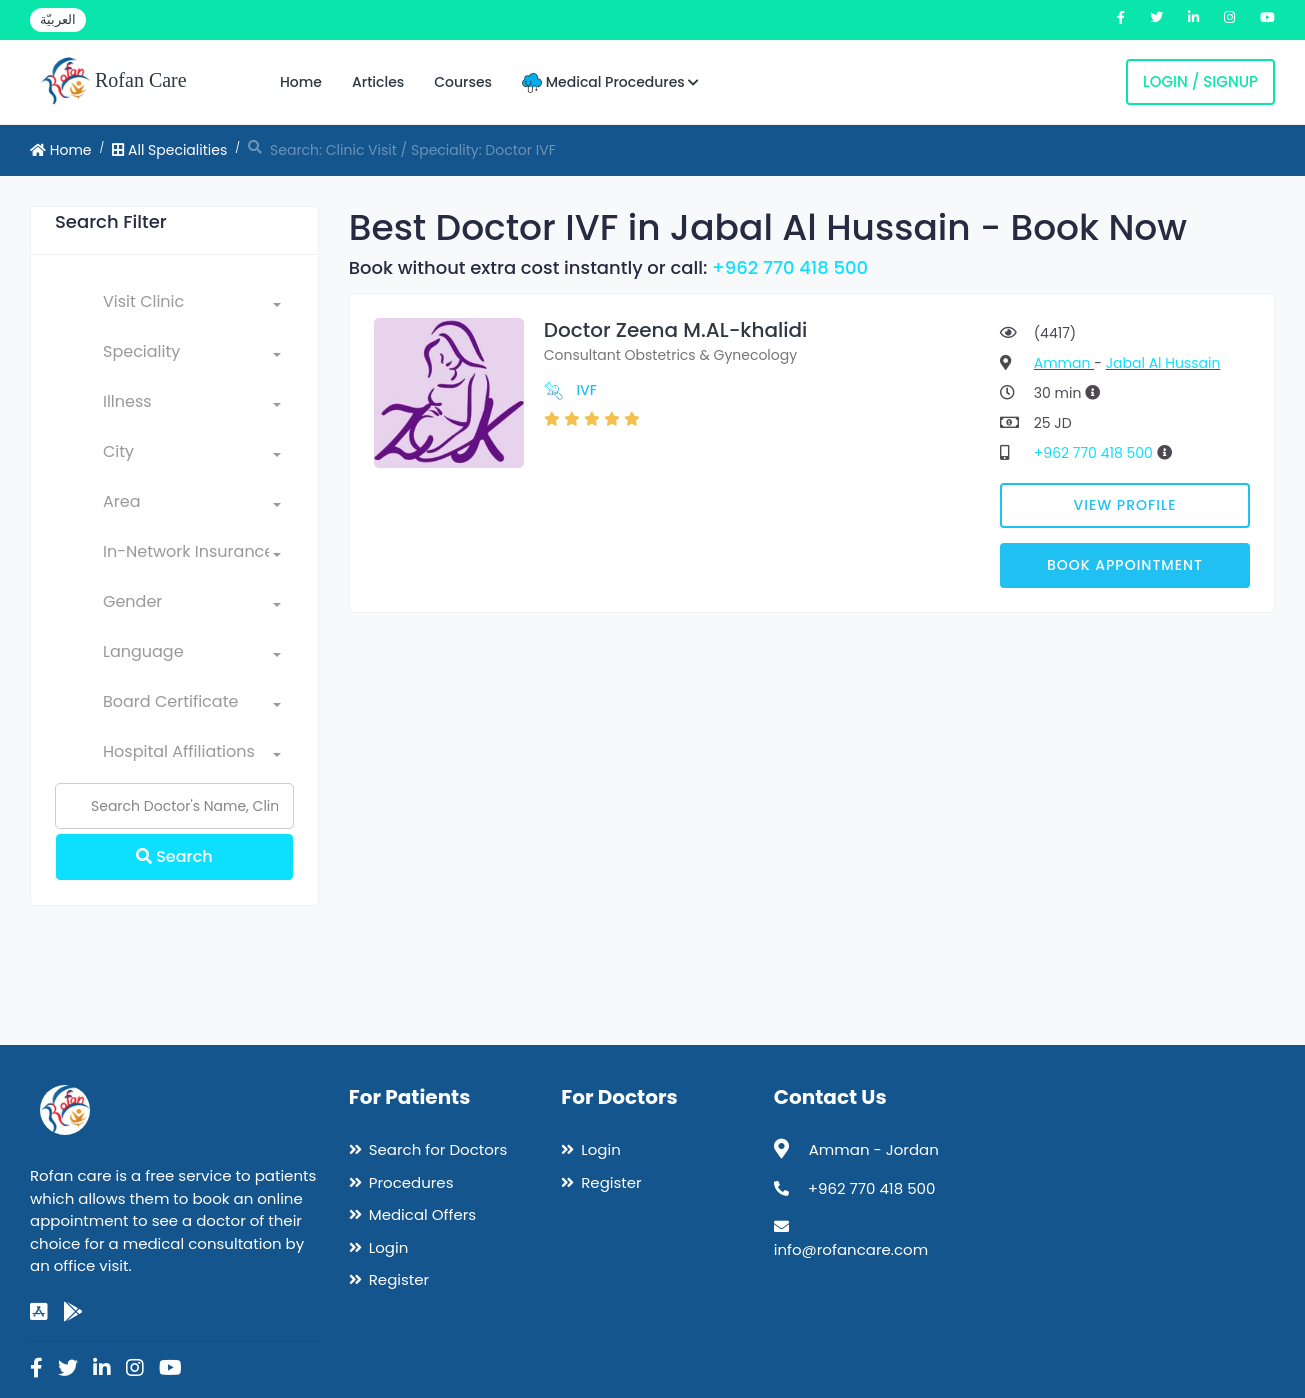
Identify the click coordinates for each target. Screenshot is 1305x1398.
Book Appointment (1125, 565)
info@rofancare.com (851, 1249)
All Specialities (169, 150)
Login (389, 1247)
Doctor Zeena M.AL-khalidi (676, 330)
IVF (586, 390)
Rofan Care (113, 82)
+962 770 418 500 (790, 267)
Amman (1064, 363)
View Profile (1125, 505)
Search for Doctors (438, 1149)
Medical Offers (422, 1214)
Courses (463, 82)
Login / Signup (1200, 81)
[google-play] (73, 1312)
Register (399, 1279)
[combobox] (192, 306)
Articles (378, 82)
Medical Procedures (610, 82)
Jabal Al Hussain (1163, 363)
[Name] (174, 806)
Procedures (411, 1182)
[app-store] (39, 1312)
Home (301, 82)
